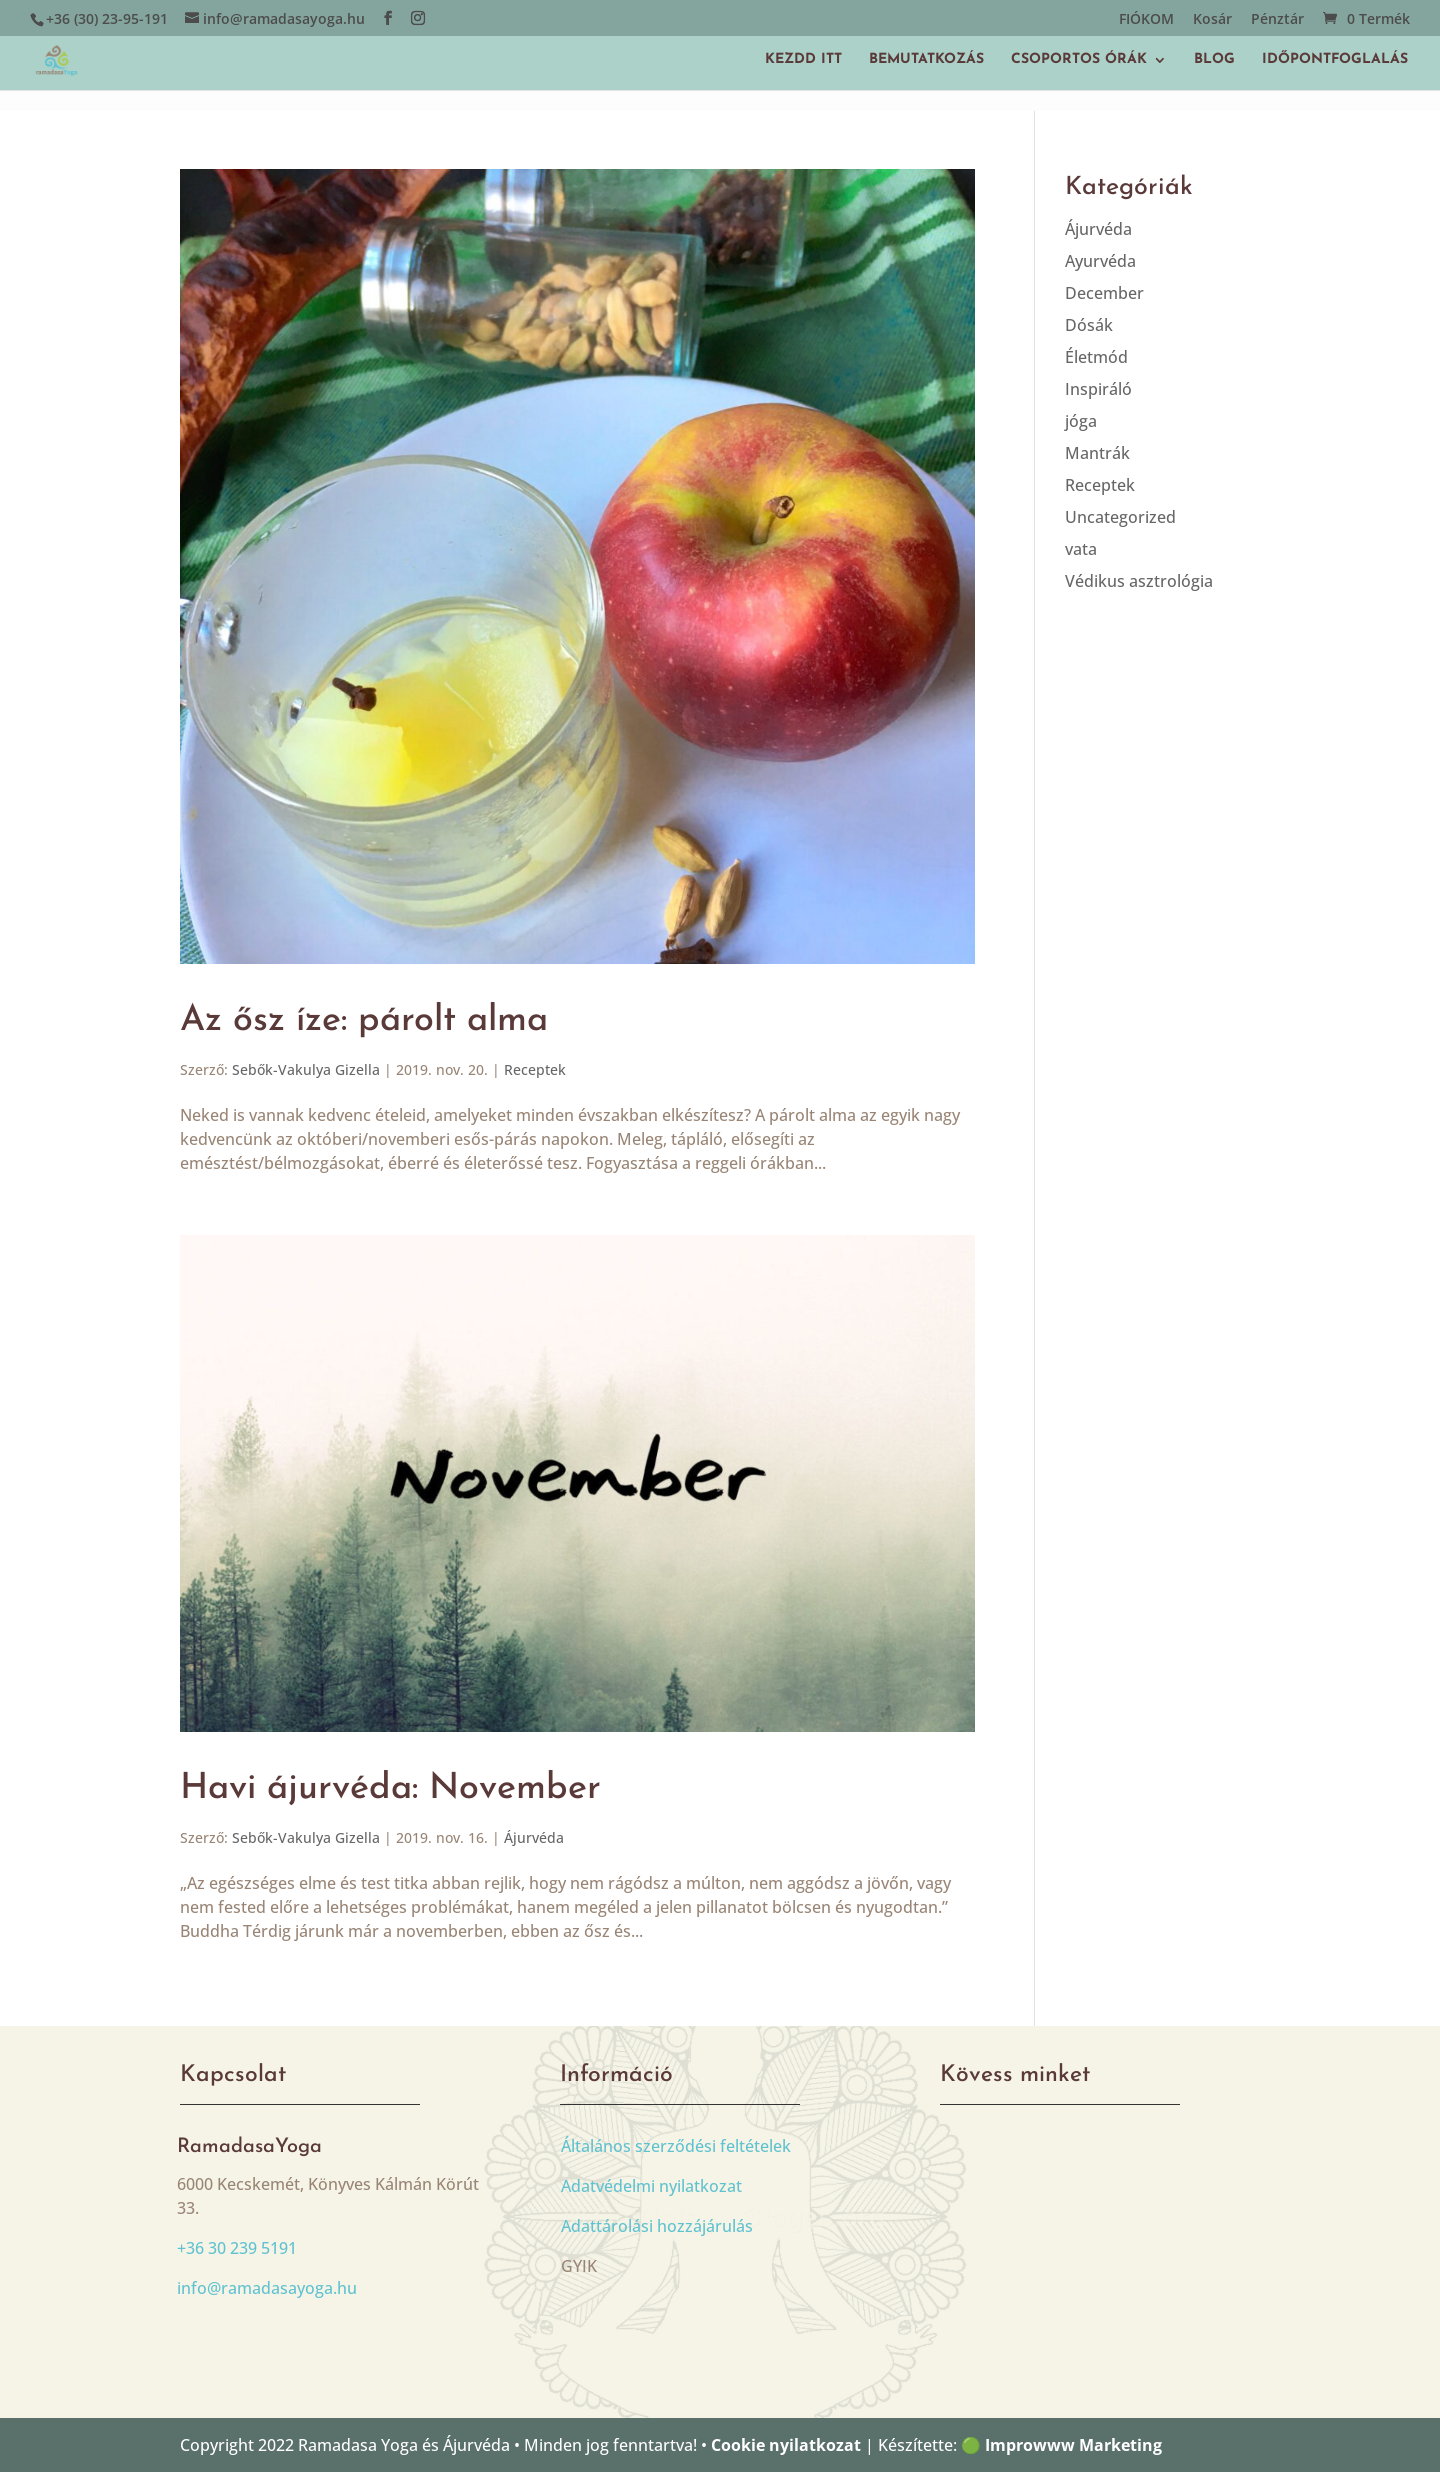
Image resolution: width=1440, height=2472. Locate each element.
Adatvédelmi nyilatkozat (651, 2186)
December (1104, 293)
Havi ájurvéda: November (390, 1789)
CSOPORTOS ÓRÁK (1079, 60)
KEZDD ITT (803, 60)
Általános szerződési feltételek (676, 2146)
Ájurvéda (534, 1837)
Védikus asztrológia (1139, 581)
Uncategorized (1120, 517)
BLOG (1214, 60)
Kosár (1212, 20)
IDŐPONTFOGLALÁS (1335, 60)
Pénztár (1277, 20)
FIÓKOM (1146, 20)
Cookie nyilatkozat (786, 2445)
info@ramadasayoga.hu (267, 2288)
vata (1081, 549)
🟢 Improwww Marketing (1061, 2445)
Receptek (535, 1069)
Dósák (1089, 325)
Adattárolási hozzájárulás (657, 2226)
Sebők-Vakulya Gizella (306, 1069)
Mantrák (1097, 453)
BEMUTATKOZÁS (926, 60)
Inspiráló (1098, 389)
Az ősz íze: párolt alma (364, 1021)
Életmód (1096, 357)
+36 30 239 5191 (237, 2248)
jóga (1081, 421)
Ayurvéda (1100, 261)
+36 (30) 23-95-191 (107, 18)
